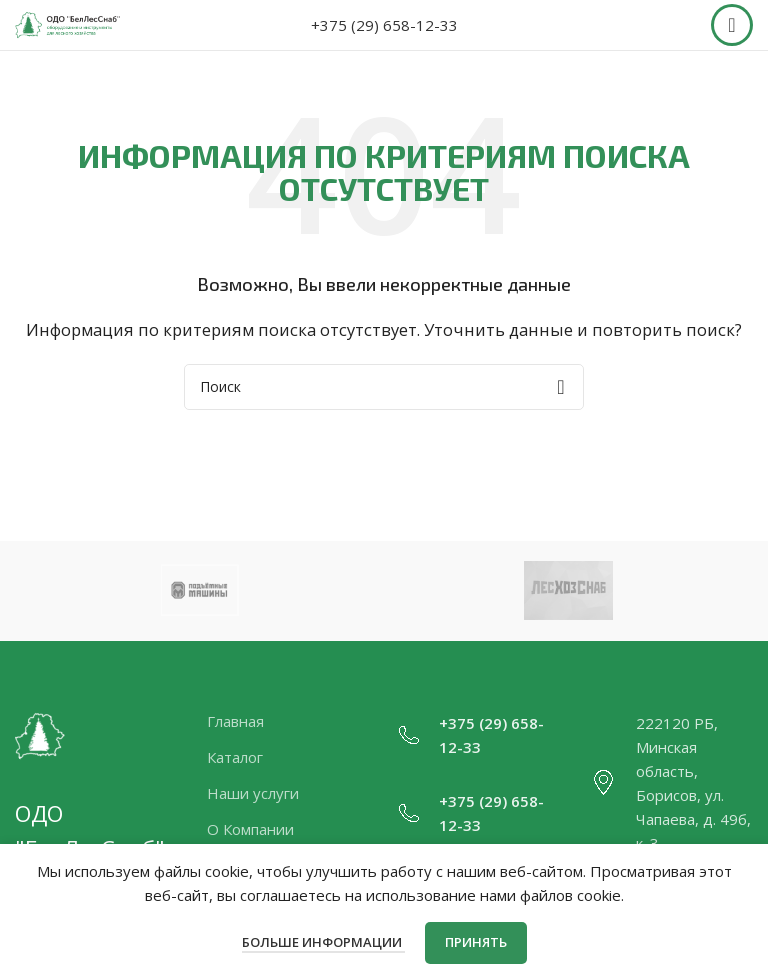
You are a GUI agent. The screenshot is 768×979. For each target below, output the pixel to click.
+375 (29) (473, 723)
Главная (235, 721)
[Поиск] (384, 387)
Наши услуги (253, 793)
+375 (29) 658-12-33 (384, 25)
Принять (476, 942)
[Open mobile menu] (732, 25)
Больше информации (323, 942)
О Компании (250, 829)
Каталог (235, 757)
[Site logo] (67, 23)
